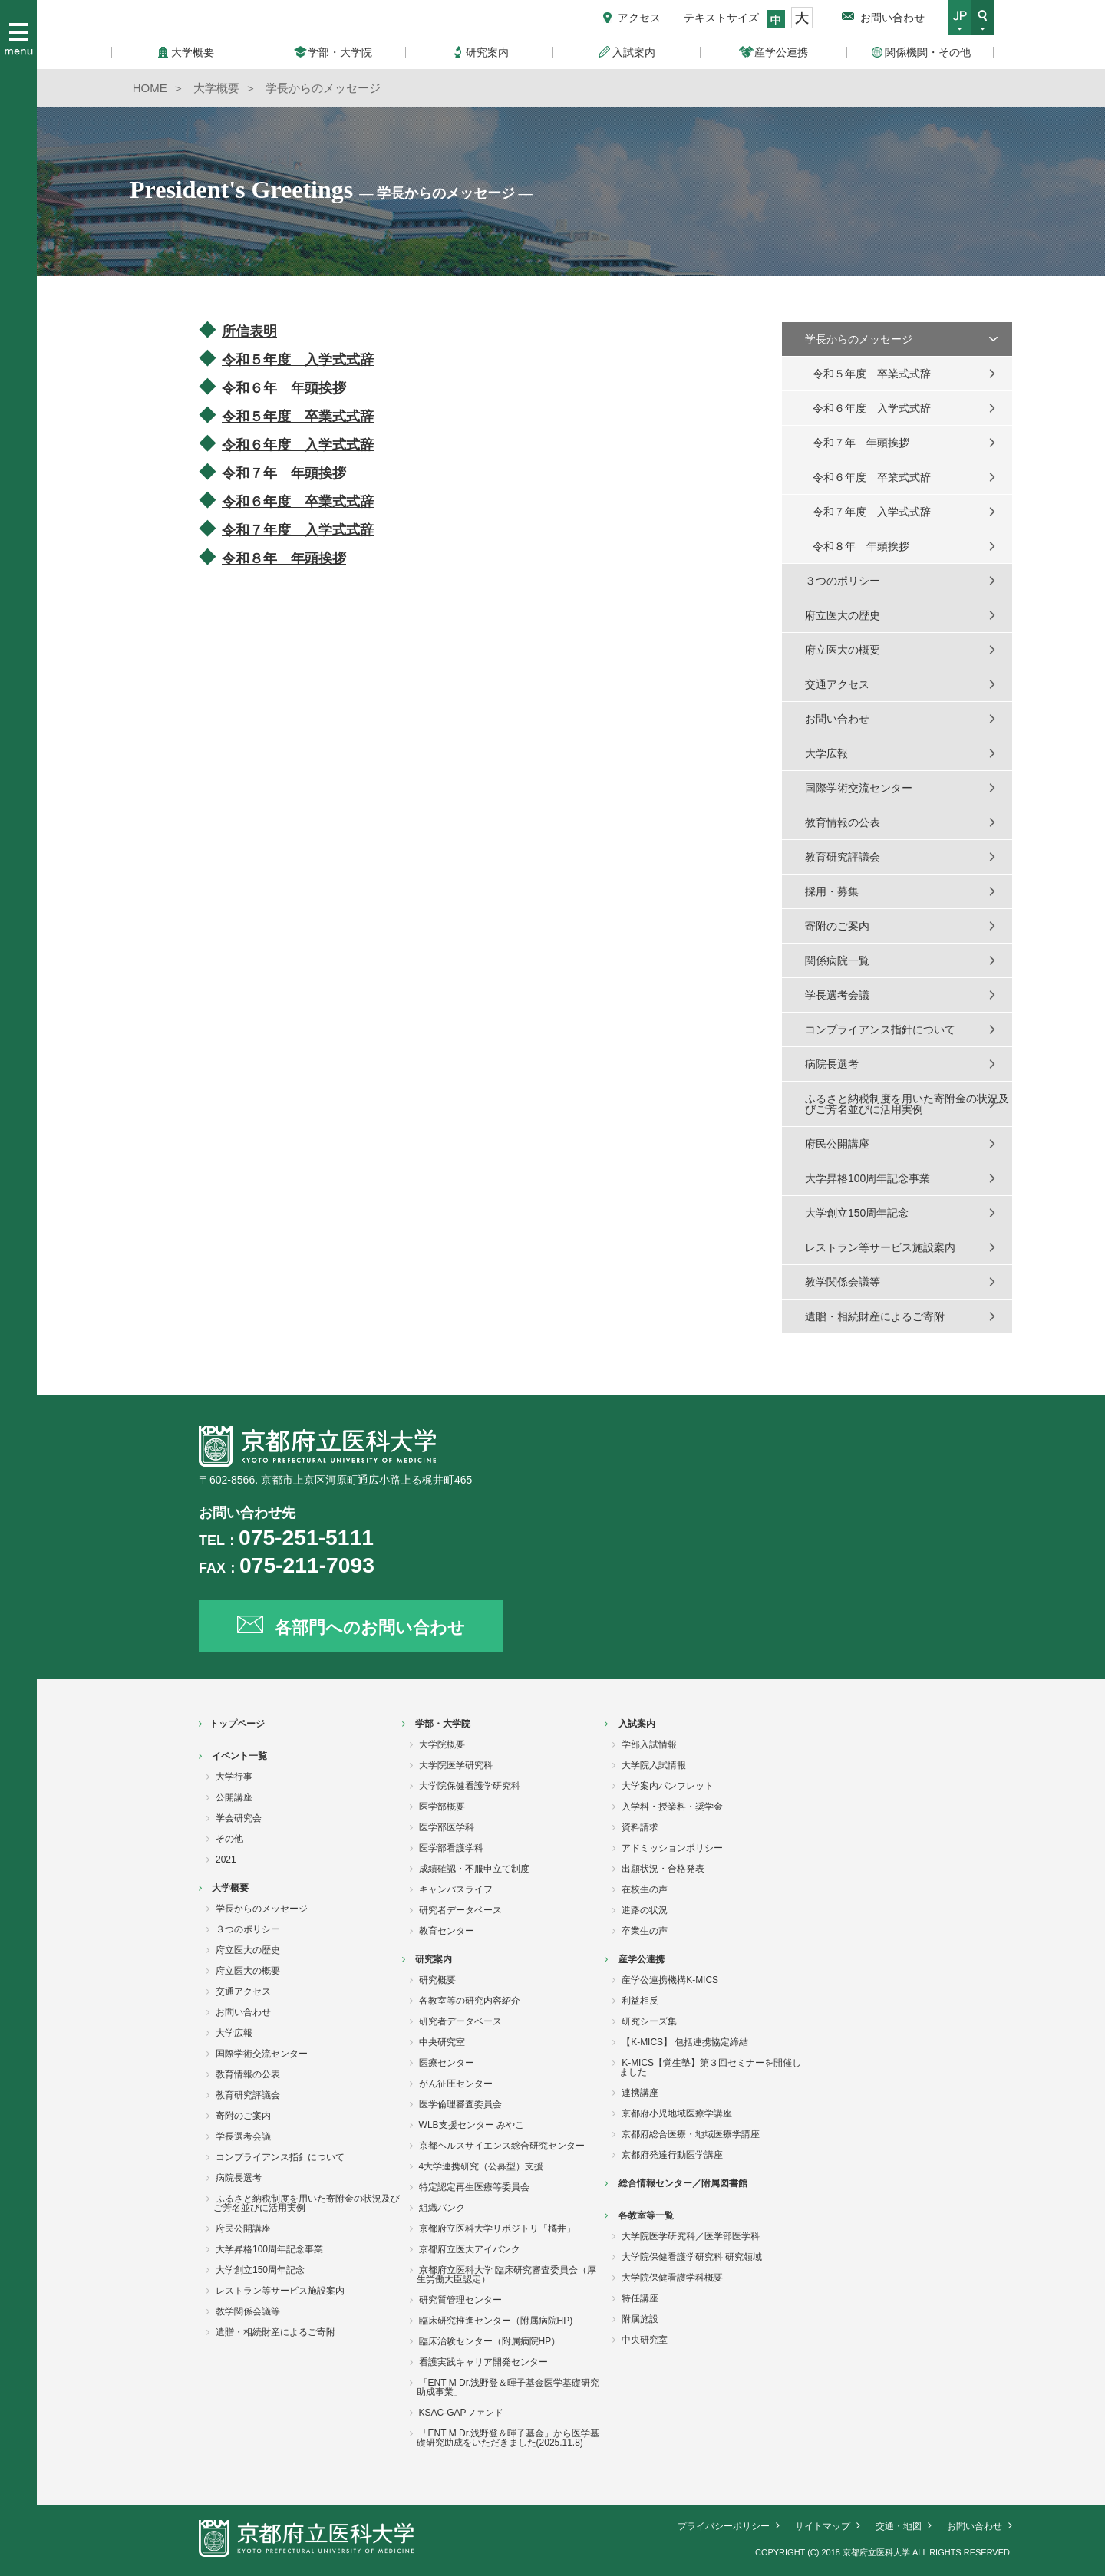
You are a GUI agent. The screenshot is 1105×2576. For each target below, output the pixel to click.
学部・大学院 (442, 1723)
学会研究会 (239, 1818)
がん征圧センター (456, 2083)
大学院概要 (442, 1744)
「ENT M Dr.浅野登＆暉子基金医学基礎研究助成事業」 (508, 2387)
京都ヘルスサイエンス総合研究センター (502, 2145)
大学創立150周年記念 (857, 1213)
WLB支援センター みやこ (471, 2125)
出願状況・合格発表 (663, 1868)
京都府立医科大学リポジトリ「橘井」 (497, 2228)
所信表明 (249, 331)
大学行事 (234, 1776)
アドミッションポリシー (672, 1848)
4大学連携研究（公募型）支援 (481, 2166)
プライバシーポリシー (724, 2526)
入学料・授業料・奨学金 (672, 1806)
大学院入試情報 (654, 1765)
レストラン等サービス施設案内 (880, 1247)
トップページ (237, 1723)
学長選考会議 (837, 995)
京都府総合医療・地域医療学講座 (691, 2134)
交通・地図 (899, 2526)
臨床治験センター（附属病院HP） (490, 2341)
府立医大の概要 (842, 650)
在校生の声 (645, 1889)
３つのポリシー (842, 581)
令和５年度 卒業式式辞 (298, 416)
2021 (226, 1859)
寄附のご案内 (837, 926)
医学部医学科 (446, 1827)
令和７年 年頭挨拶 (861, 442)
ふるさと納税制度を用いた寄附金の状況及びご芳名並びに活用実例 (907, 1103)
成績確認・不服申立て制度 (474, 1868)
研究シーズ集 (649, 2021)
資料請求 (640, 1827)
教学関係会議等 (842, 1282)
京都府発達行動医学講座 (672, 2154)
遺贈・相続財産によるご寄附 (875, 1316)
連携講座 (640, 2092)
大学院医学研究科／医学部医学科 (691, 2236)
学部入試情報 (649, 1744)
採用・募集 (832, 891)
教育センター (446, 1930)
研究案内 (433, 1959)
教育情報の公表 (842, 822)
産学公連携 (641, 1959)
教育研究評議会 (842, 857)
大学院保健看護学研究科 (469, 1785)
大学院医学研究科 (456, 1765)
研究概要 (437, 1980)
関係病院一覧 (837, 960)
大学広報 (826, 753)
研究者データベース (460, 1910)
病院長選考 (832, 1064)
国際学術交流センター (858, 788)
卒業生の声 (645, 1930)
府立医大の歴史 (842, 615)
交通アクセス (837, 684)
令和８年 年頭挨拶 (861, 546)
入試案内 (636, 1723)
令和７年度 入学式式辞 (872, 512)
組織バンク (442, 2207)
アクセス (639, 17)
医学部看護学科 (451, 1848)
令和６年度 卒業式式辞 (872, 477)
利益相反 (640, 2000)
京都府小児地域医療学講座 (677, 2113)
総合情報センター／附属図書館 (682, 2183)
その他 (229, 1838)
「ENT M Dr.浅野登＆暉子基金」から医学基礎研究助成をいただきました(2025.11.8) (508, 2438)
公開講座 (234, 1797)
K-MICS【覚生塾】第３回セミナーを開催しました (710, 2067)
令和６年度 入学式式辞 (872, 408)
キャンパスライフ (456, 1889)
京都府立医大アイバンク (469, 2249)
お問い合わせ (892, 17)
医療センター (446, 2062)
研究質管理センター (460, 2299)
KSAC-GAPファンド (461, 2412)
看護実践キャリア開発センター (483, 2362)
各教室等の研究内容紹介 (469, 2000)
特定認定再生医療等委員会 (474, 2187)
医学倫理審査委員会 (460, 2104)
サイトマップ (822, 2526)
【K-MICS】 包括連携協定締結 (685, 2042)
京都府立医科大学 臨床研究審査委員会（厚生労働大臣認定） (506, 2274)
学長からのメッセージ (858, 339)
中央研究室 (442, 2042)
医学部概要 (442, 1806)
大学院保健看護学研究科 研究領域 (692, 2256)
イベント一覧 (239, 1756)
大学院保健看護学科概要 (672, 2277)
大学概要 (230, 1887)
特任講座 (640, 2298)
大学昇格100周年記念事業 (867, 1178)
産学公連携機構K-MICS (670, 1980)
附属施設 (640, 2319)
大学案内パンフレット (668, 1785)
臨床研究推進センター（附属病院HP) (496, 2320)
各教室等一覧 (646, 2215)
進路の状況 (645, 1910)
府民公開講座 (837, 1144)
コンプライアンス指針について (880, 1029)
